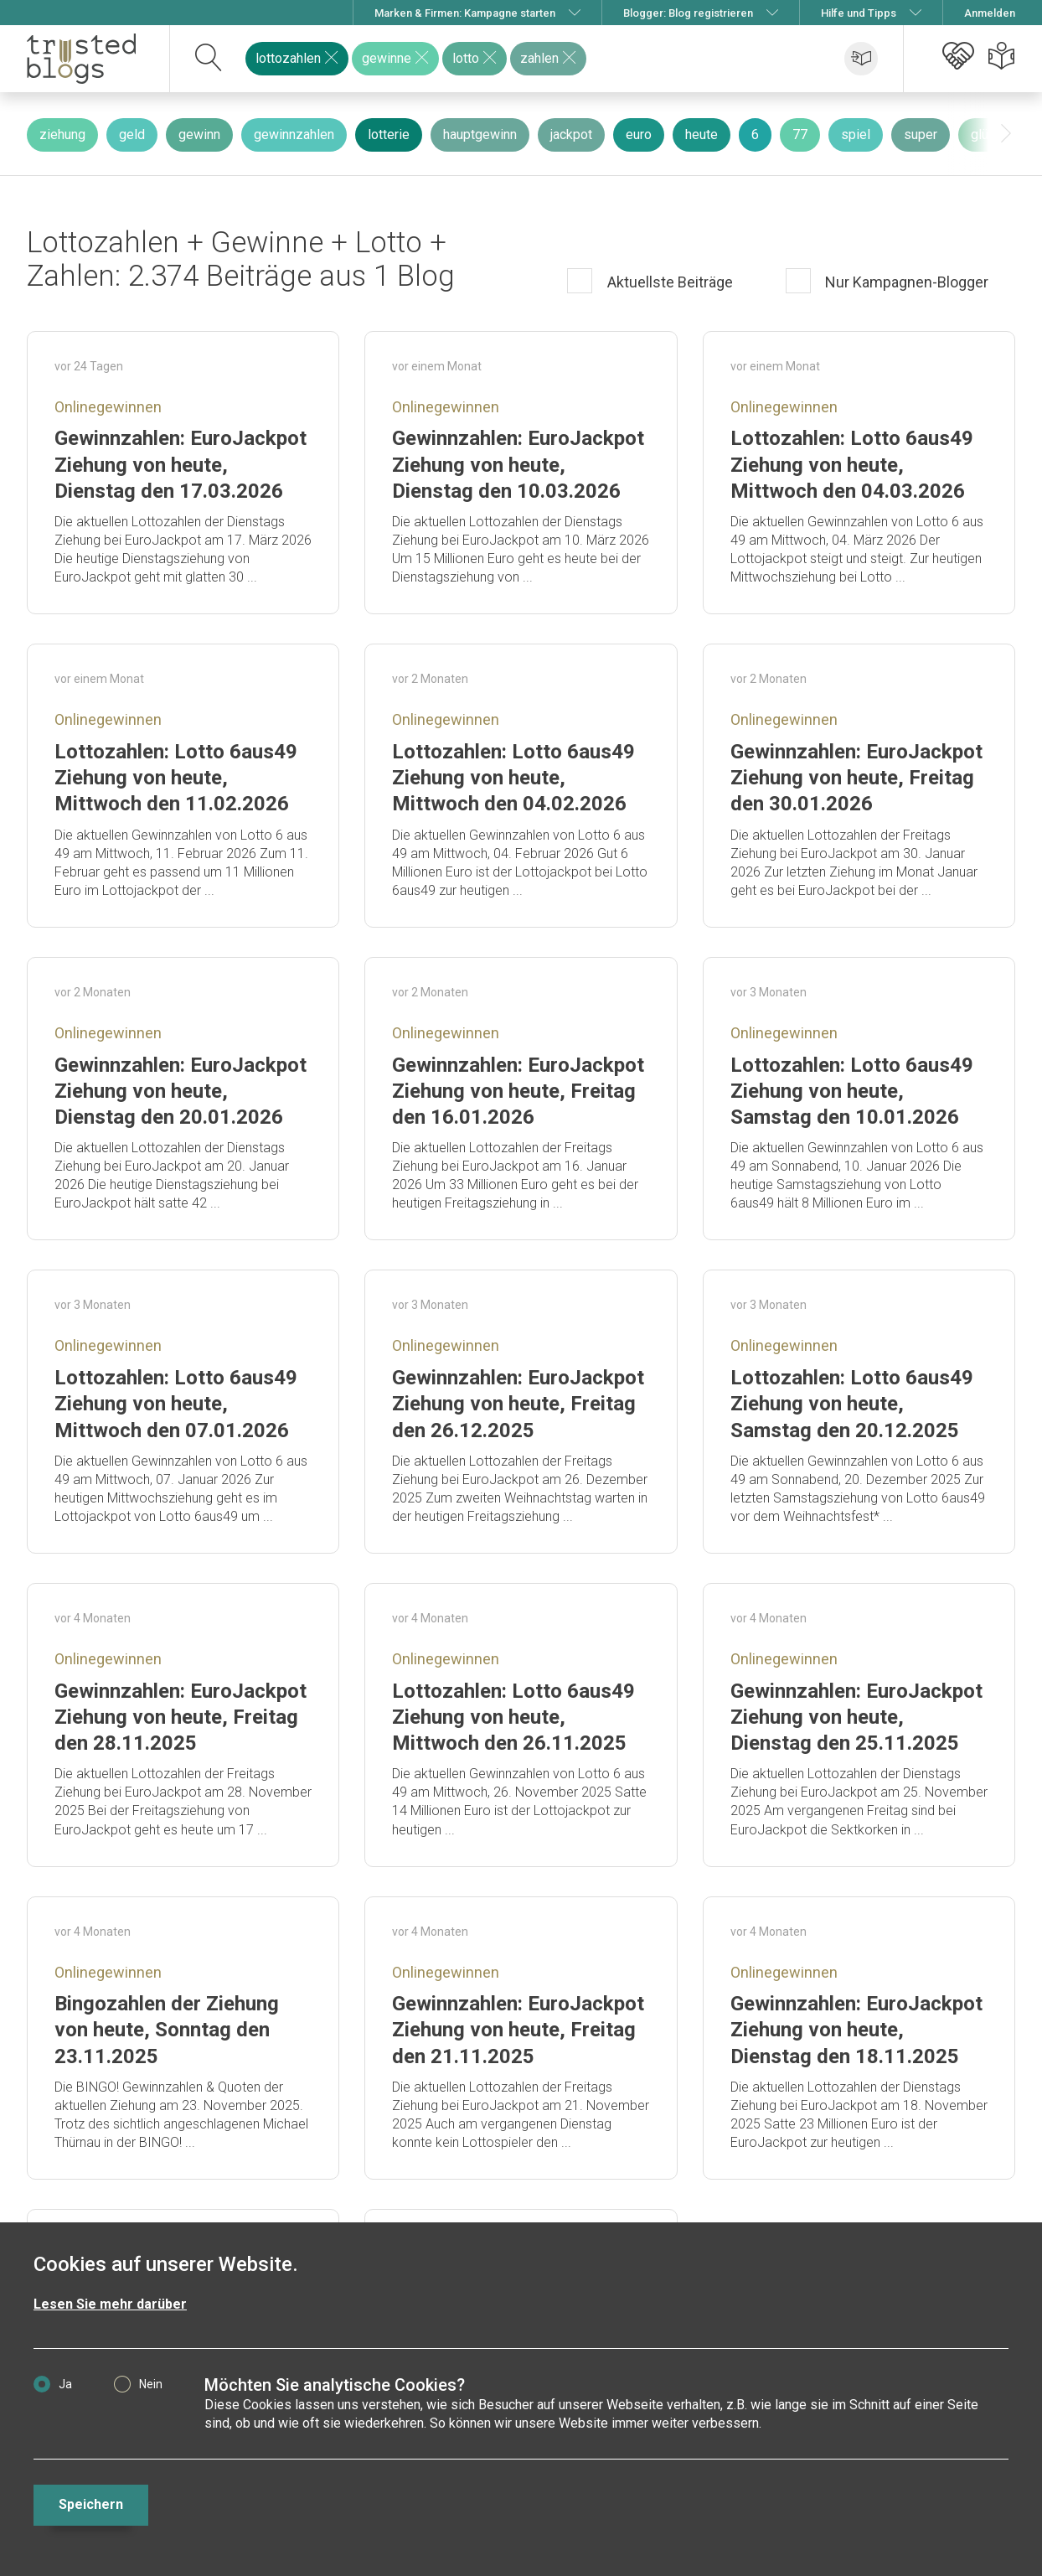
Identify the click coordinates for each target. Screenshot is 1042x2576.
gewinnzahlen (294, 134)
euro (639, 134)
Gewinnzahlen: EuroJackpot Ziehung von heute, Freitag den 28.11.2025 (180, 1717)
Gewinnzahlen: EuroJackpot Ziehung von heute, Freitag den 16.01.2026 (518, 1091)
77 (799, 134)
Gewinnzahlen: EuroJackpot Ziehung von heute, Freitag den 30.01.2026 (856, 777)
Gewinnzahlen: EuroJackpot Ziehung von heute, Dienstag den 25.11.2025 (856, 1717)
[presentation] (1006, 134)
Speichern (91, 2504)
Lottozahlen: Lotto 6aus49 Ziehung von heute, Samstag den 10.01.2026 (851, 1091)
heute (701, 134)
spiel (855, 134)
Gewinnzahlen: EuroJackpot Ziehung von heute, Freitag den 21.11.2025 (518, 2029)
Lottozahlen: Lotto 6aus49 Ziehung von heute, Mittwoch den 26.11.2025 (513, 1717)
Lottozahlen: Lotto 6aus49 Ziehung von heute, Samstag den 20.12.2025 (851, 1403)
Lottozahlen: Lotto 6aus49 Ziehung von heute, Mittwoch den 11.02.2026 (175, 777)
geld (132, 134)
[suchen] (209, 58)
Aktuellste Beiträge (668, 282)
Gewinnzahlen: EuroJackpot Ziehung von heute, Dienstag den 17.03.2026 (180, 464)
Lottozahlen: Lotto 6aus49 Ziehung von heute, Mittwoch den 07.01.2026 (175, 1403)
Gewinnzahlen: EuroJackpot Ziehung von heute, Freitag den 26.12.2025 (518, 1403)
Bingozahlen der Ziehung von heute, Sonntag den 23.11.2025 (166, 2029)
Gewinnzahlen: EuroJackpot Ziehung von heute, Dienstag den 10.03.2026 (518, 464)
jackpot (571, 134)
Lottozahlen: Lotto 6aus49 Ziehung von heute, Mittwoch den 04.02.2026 (513, 777)
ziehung (62, 134)
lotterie (389, 134)
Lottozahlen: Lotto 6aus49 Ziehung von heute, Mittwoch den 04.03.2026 (851, 464)
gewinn (199, 134)
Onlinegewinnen (108, 407)
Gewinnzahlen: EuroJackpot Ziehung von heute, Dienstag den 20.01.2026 (180, 1091)
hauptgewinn (480, 134)
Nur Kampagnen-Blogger (905, 282)
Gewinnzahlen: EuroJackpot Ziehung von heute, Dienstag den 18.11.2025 (856, 2029)
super (920, 134)
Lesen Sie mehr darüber (110, 2304)
